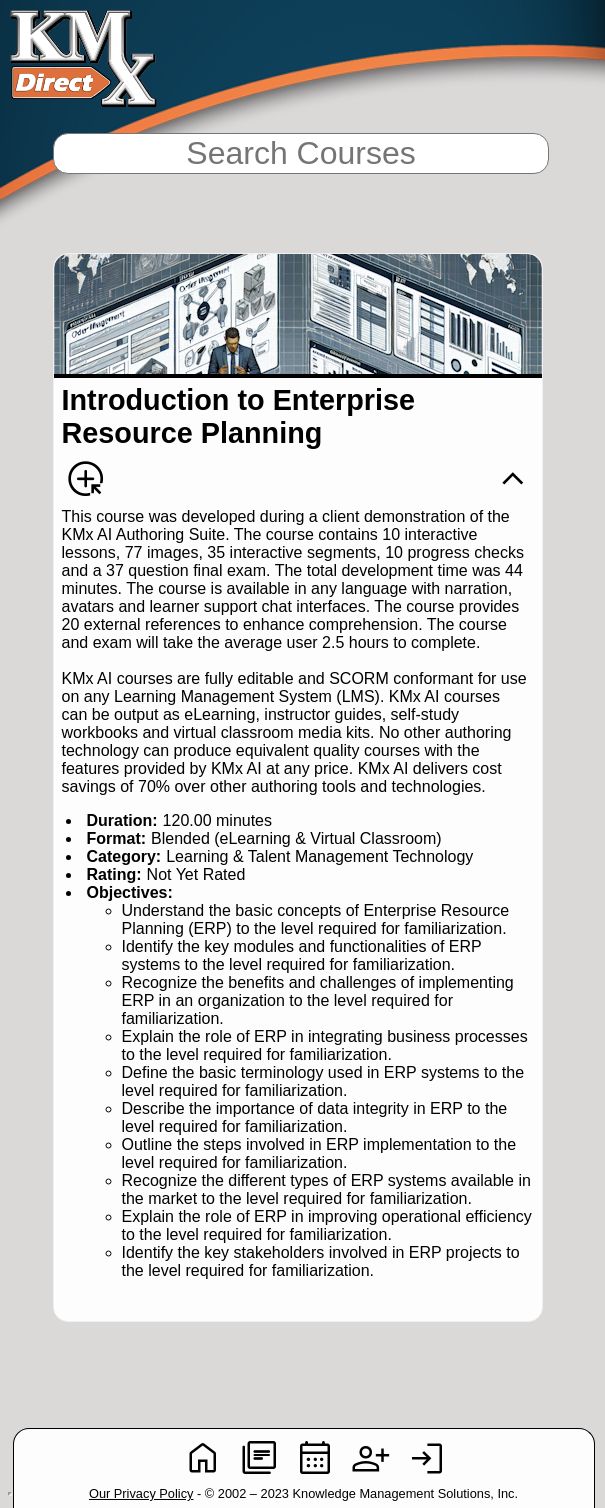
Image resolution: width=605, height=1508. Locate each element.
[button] (513, 479)
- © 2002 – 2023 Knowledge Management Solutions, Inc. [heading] (303, 1493)
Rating (112, 874)
